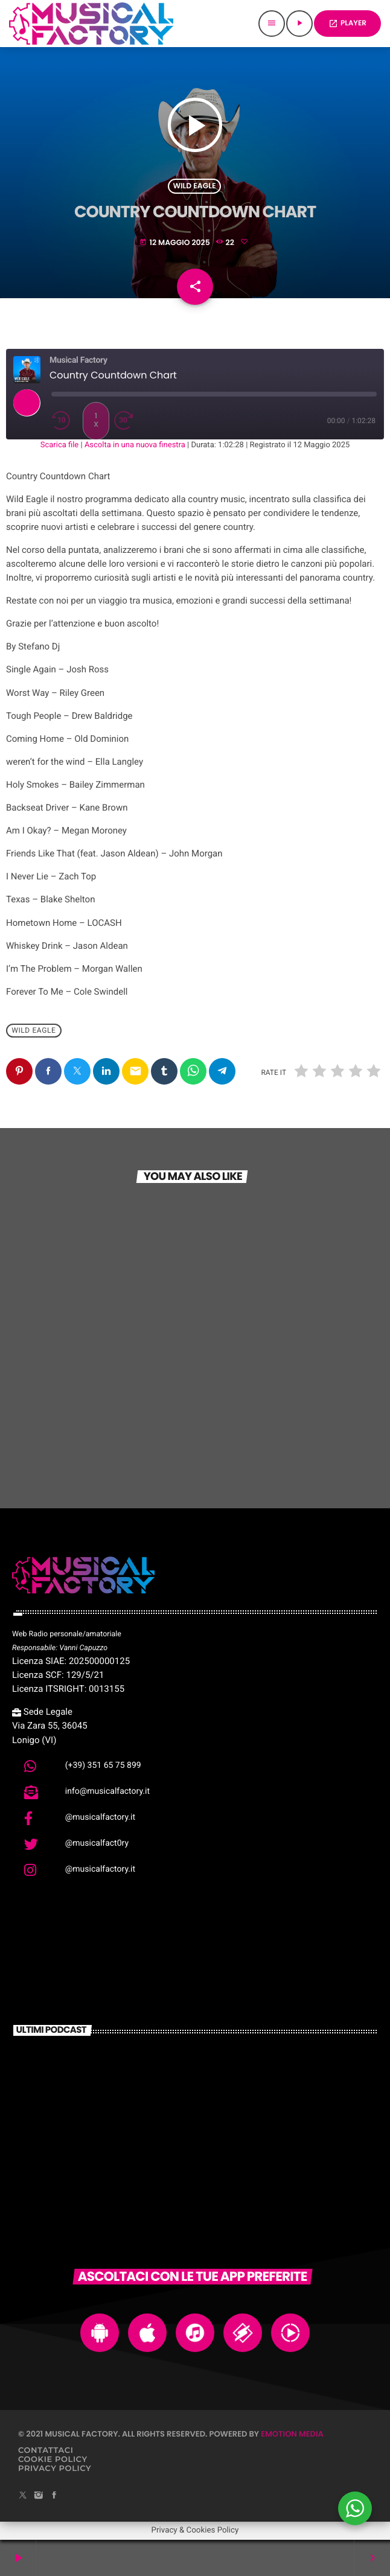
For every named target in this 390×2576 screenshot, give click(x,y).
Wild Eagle (194, 186)
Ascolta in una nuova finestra (135, 445)
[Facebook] (54, 2496)
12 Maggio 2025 (175, 243)
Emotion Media (292, 2434)
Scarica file (59, 445)
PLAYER (347, 23)
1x (96, 420)
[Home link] (91, 23)
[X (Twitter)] (23, 2496)
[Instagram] (38, 2496)
